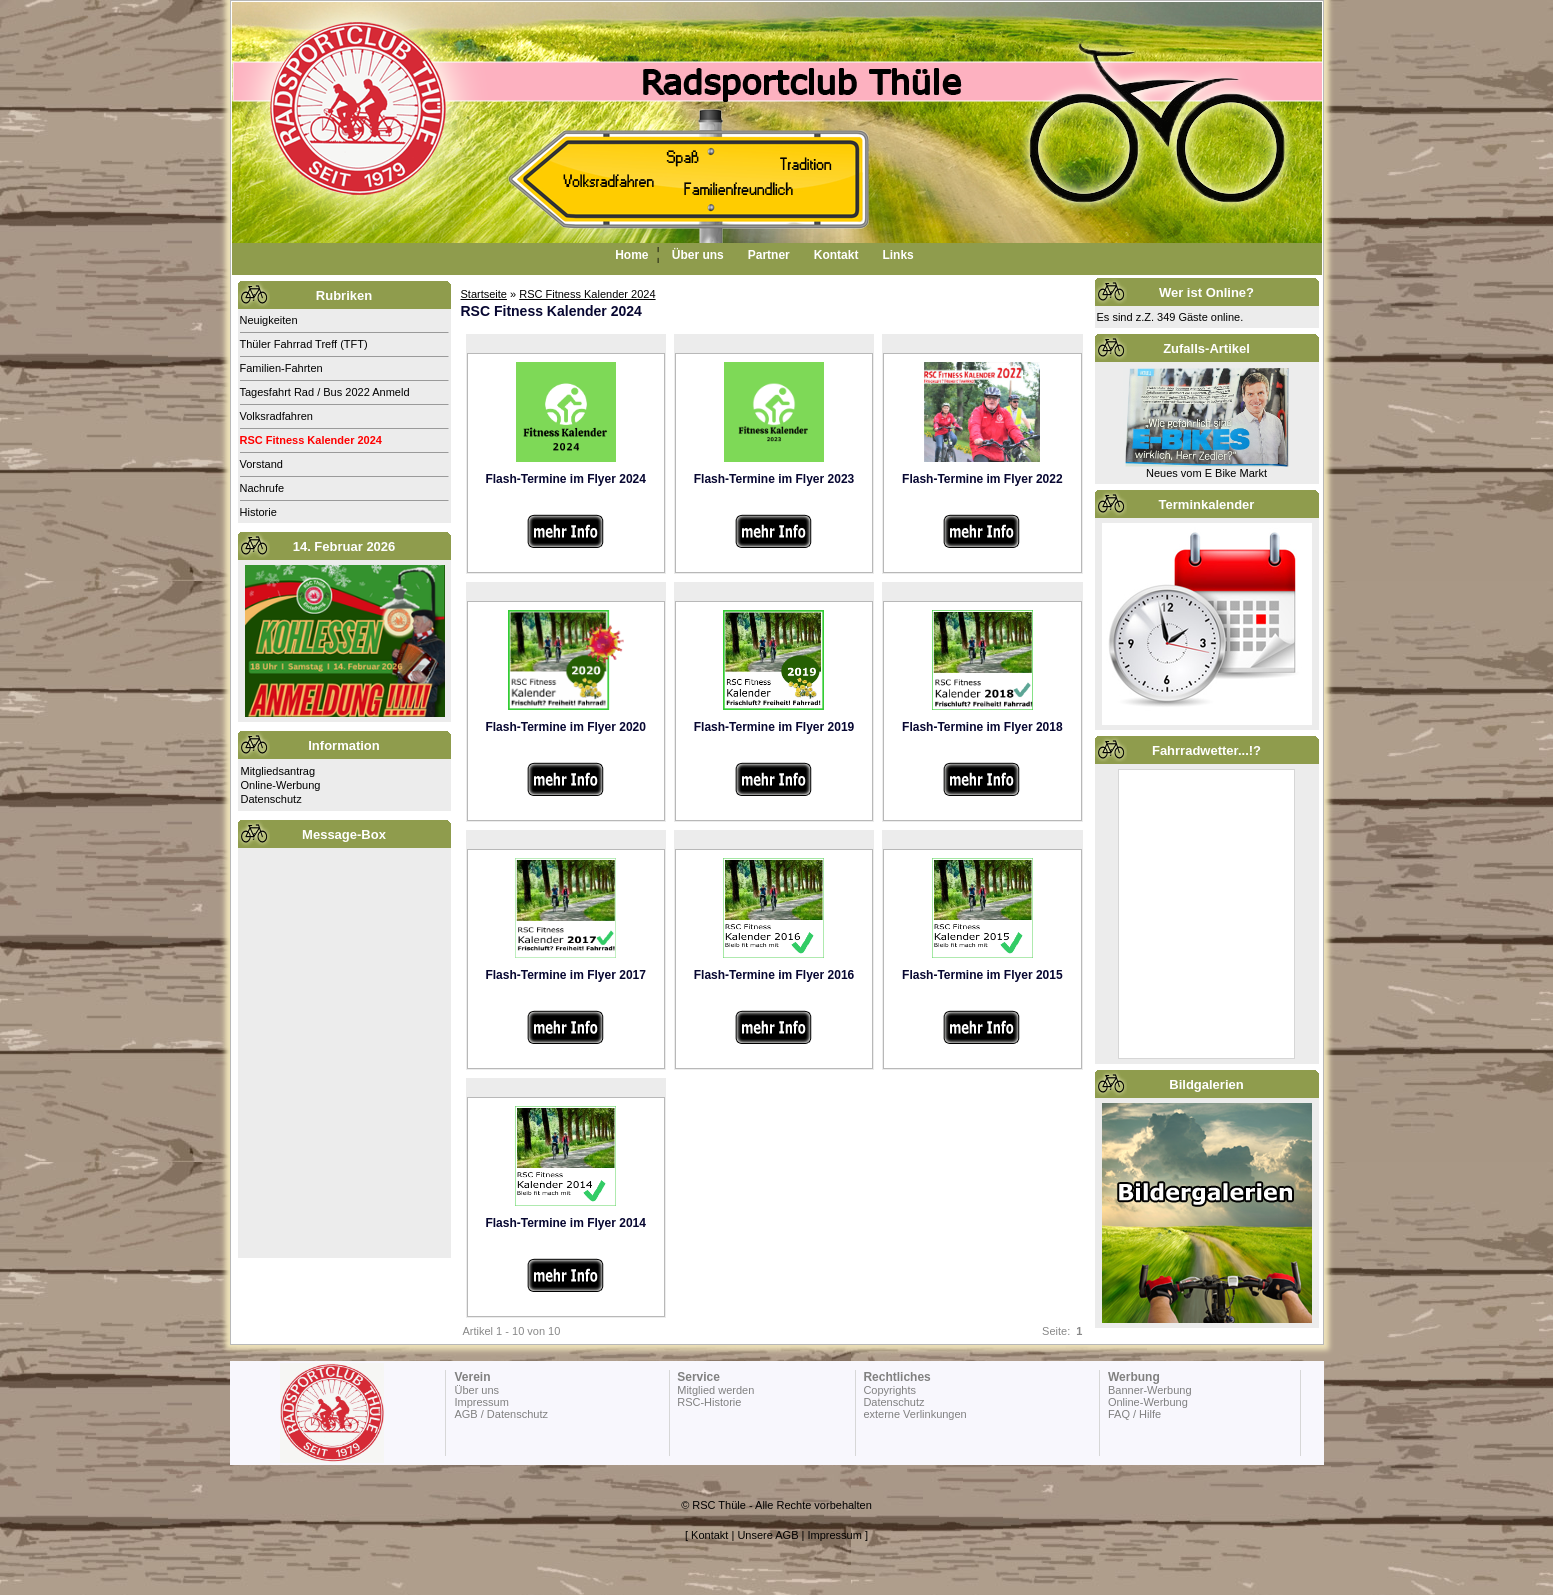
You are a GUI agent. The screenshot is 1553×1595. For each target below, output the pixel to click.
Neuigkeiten (269, 320)
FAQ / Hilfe (1134, 1414)
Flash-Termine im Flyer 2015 (982, 975)
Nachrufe (262, 488)
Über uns (698, 255)
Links (897, 255)
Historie (258, 512)
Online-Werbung (281, 785)
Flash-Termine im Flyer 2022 (982, 479)
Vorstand (261, 464)
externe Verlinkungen (914, 1414)
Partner (769, 255)
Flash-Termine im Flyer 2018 (982, 727)
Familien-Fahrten (281, 368)
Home (631, 255)
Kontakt (836, 255)
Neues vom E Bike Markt (1206, 473)
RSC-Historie (709, 1402)
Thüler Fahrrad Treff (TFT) (304, 344)
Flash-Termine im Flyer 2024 (565, 479)
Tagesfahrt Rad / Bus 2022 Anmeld (325, 392)
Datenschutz (271, 799)
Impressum (481, 1402)
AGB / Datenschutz (501, 1414)
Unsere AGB (767, 1535)
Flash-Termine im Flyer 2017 (565, 975)
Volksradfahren (276, 416)
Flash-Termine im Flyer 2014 (565, 1223)
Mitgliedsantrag (278, 771)
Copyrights (889, 1390)
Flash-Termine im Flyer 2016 (774, 975)
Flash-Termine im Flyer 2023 (774, 479)
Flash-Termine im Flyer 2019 (774, 727)
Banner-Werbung (1150, 1390)
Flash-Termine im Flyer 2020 (565, 727)
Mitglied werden (715, 1390)
